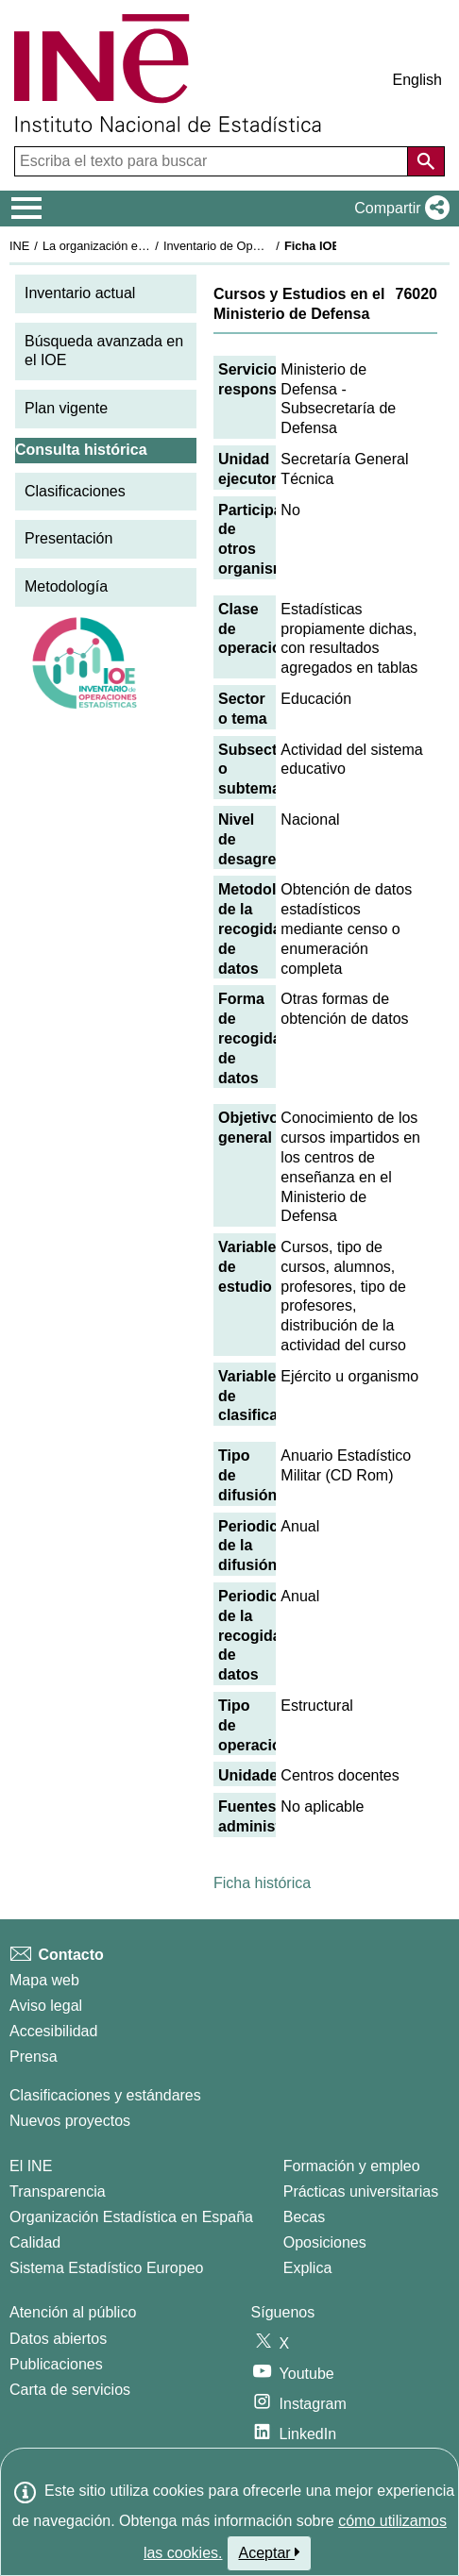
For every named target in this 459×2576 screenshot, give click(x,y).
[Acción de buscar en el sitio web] (426, 161)
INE (19, 246)
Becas (304, 2217)
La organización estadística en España (146, 246)
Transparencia (57, 2191)
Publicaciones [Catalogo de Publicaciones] (56, 2364)
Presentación (68, 538)
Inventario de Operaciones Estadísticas (268, 246)
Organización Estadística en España (131, 2217)
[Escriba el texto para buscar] (213, 161)
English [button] (417, 80)
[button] (398, 209)
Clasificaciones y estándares (105, 2095)
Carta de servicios (69, 2390)
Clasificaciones (75, 491)
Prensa (33, 2057)
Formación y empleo (351, 2166)
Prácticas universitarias (361, 2191)
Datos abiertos (58, 2339)
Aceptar (269, 2552)
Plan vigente (66, 408)
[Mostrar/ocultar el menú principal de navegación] (26, 209)
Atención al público (72, 2312)
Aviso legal (45, 2006)
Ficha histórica (262, 1883)
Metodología (66, 586)
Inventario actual (80, 293)
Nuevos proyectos (69, 2121)
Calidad (34, 2242)
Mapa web (44, 1980)
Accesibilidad (53, 2031)
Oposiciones (324, 2242)
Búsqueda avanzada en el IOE (104, 351)
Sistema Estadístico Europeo (106, 2268)
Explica (307, 2268)
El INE (30, 2166)
